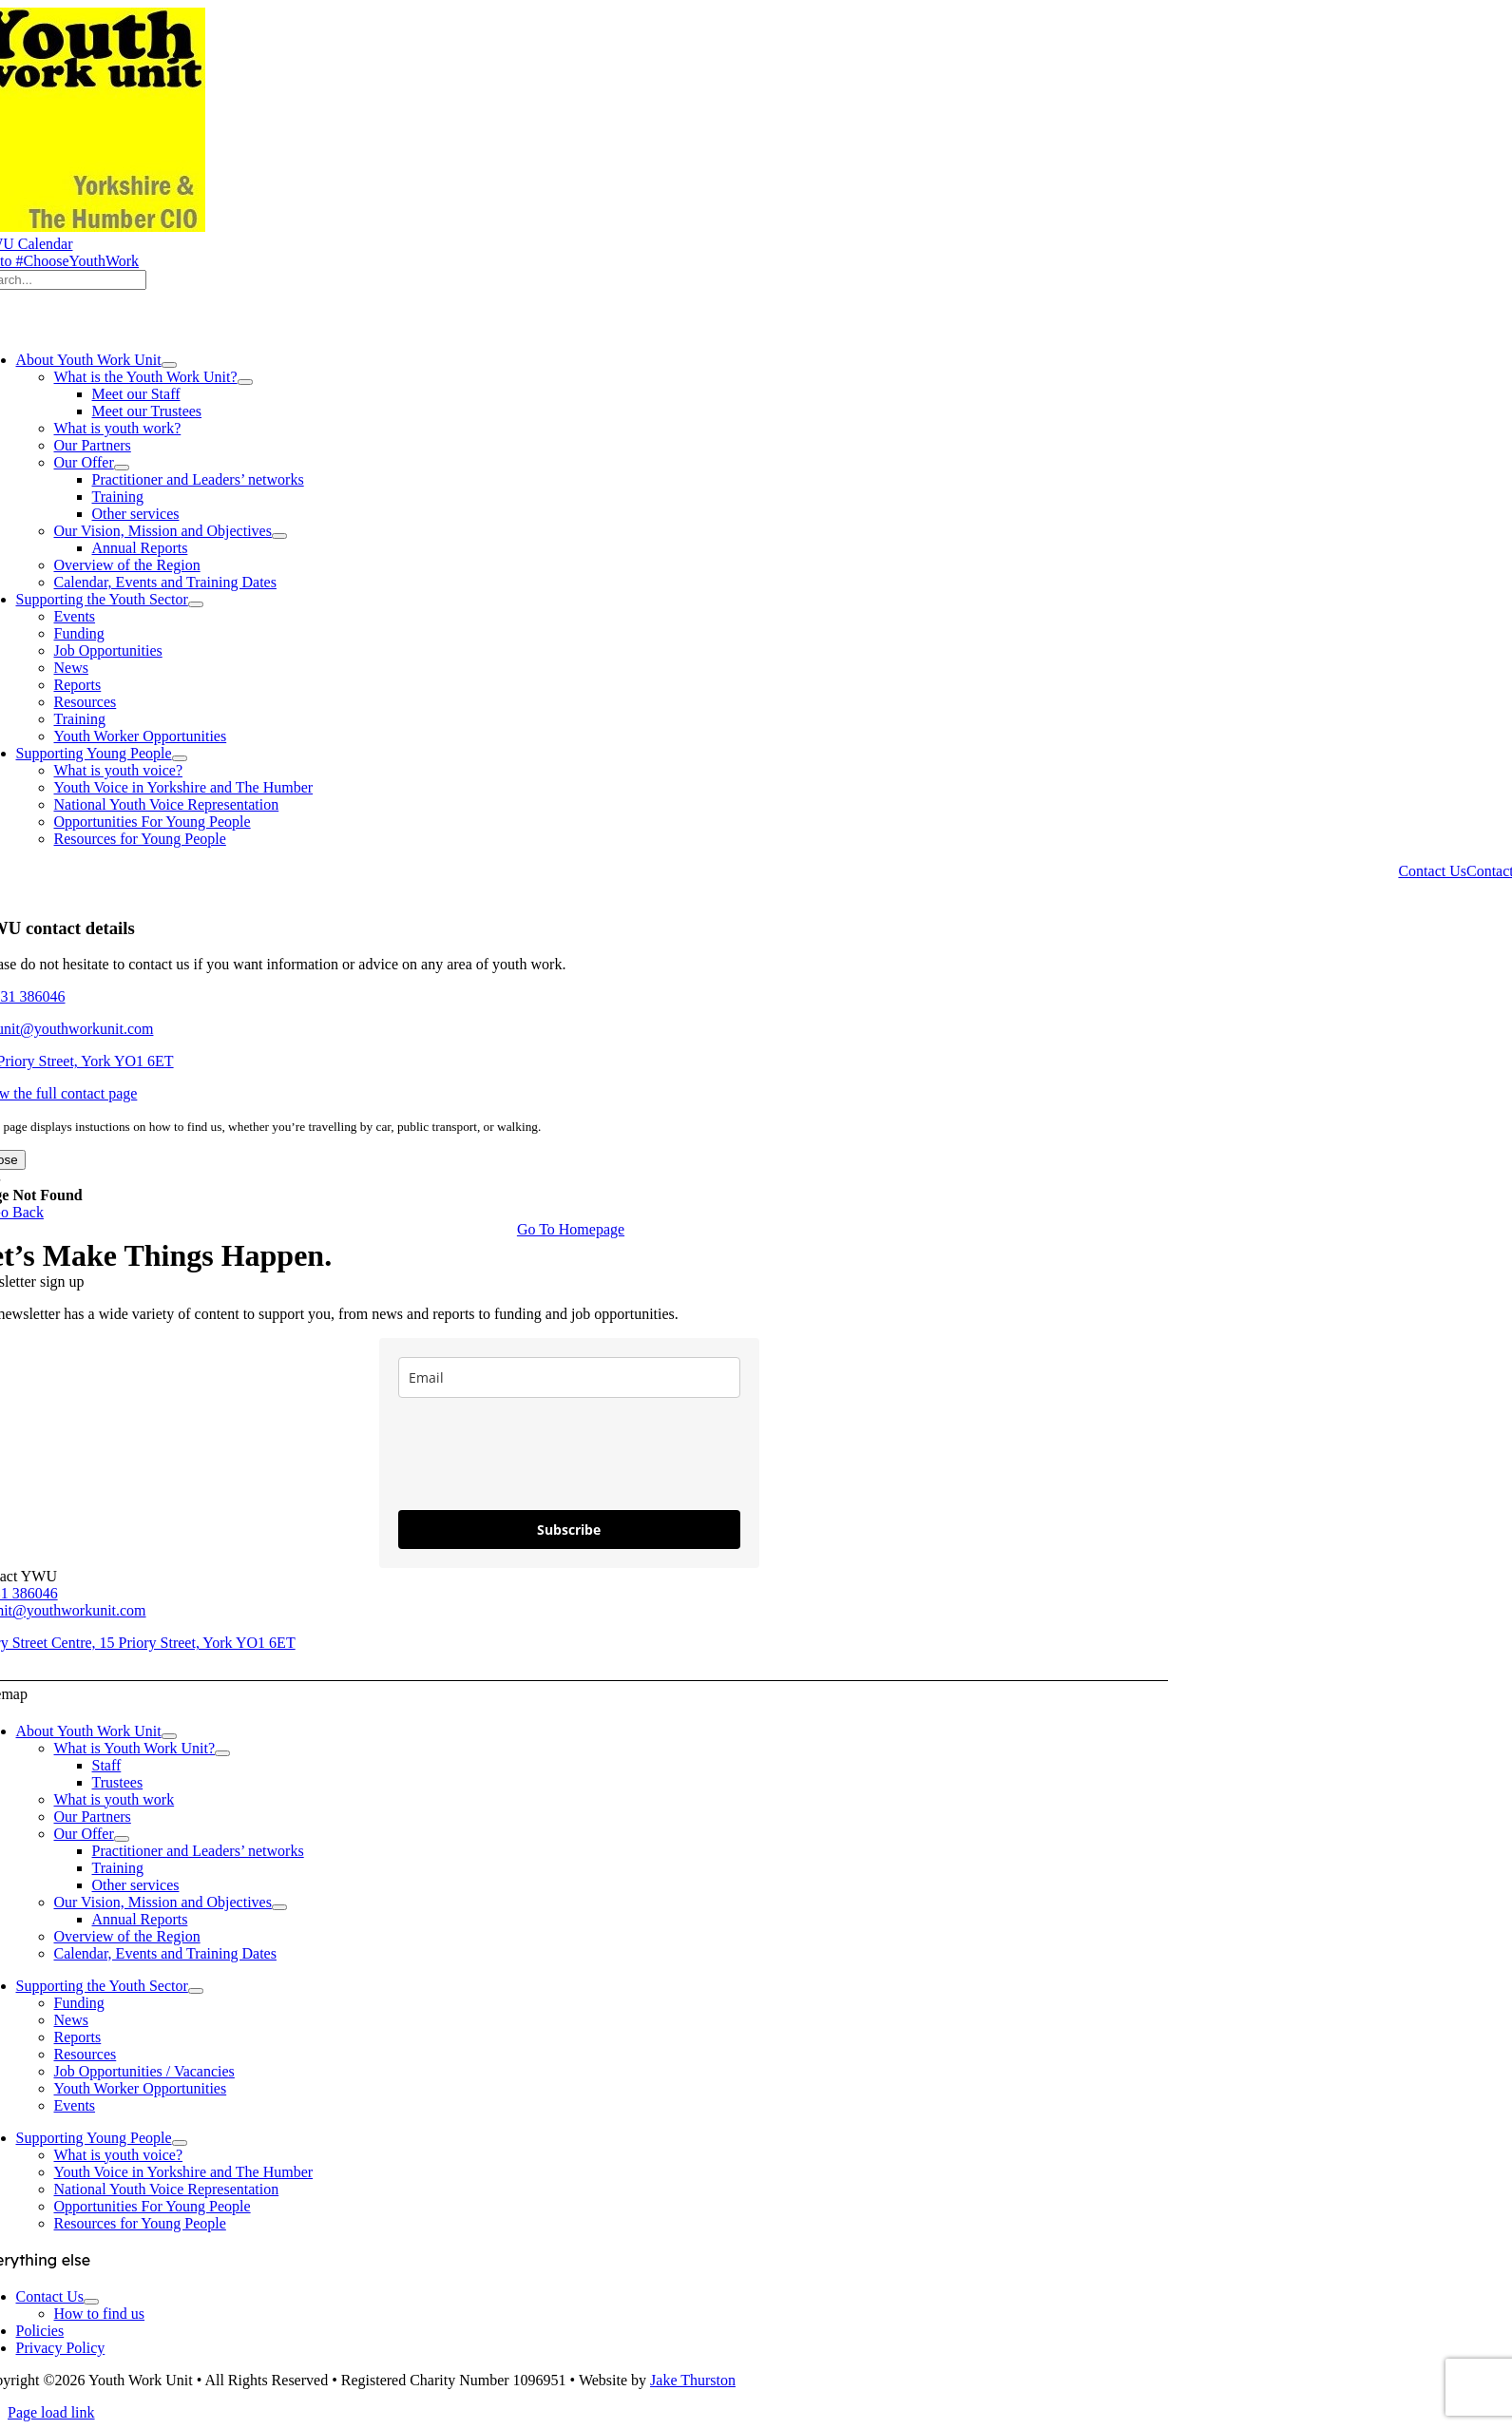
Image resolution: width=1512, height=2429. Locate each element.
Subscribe (569, 1530)
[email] (569, 1377)
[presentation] (542, 1454)
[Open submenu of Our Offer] (121, 467)
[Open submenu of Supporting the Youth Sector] (195, 604)
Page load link (51, 2412)
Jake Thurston (693, 2380)
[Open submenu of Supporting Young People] (179, 758)
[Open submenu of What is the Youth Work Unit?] (245, 382)
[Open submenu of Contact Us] (91, 2302)
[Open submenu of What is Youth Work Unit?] (222, 1753)
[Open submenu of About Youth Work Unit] (169, 365)
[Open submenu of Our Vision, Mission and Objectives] (279, 536)
